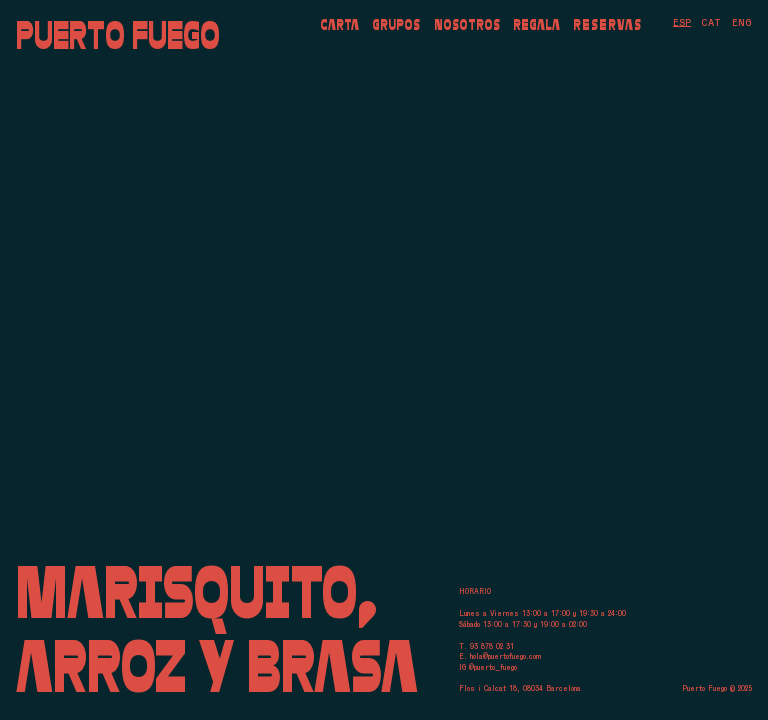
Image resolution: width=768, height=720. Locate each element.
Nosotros (467, 24)
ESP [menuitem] (682, 22)
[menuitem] (682, 22)
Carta (339, 24)
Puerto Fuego (118, 35)
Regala (536, 24)
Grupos (396, 24)
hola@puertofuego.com (505, 656)
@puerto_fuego (493, 667)
